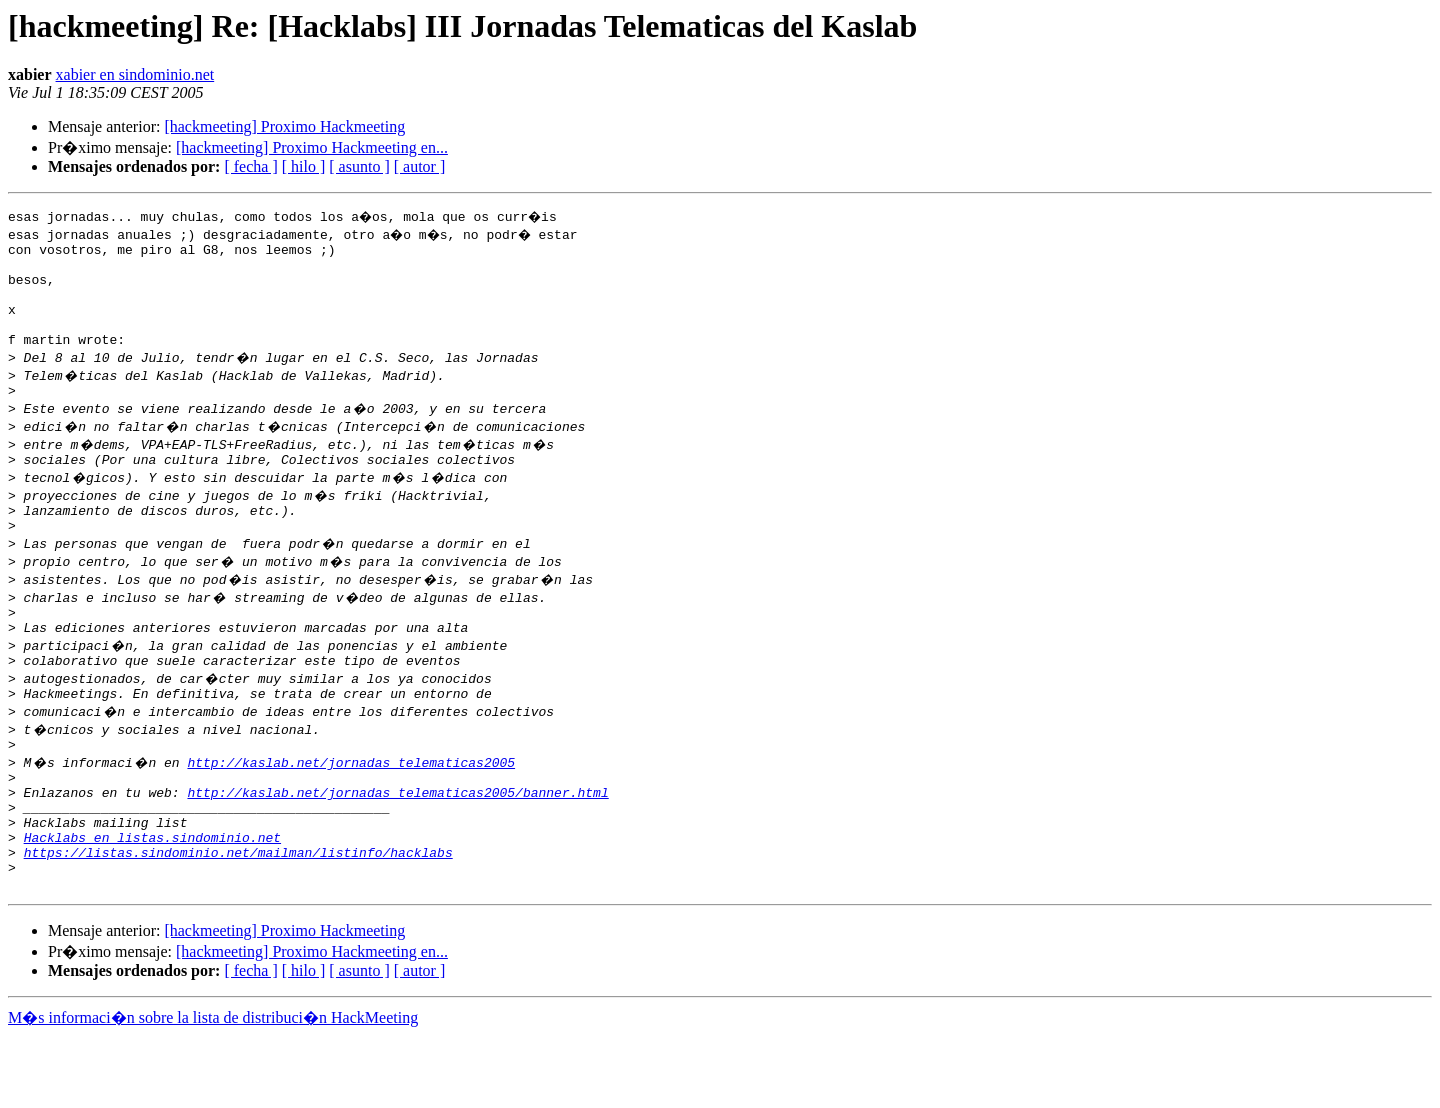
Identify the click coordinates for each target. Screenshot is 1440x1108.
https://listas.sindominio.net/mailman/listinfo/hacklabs (238, 918)
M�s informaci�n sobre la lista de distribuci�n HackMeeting (213, 1089)
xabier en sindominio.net (135, 74)
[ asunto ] (359, 166)
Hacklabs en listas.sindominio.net (152, 900)
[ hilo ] (304, 166)
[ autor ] (420, 166)
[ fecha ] (250, 166)
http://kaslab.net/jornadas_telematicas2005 (351, 810)
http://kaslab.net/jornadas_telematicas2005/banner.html (397, 846)
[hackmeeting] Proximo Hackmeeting (284, 126)
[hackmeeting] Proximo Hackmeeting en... (312, 147)
